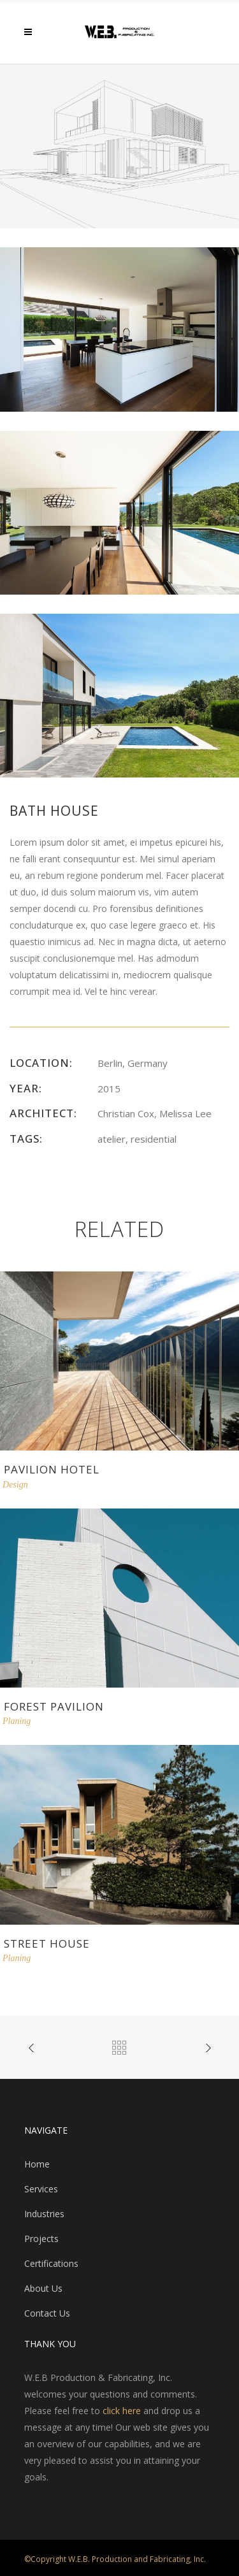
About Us (43, 2288)
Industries (44, 2214)
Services (41, 2189)
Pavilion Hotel (51, 1469)
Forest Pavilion (54, 1706)
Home (37, 2164)
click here (122, 2411)
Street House (47, 1943)
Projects (41, 2238)
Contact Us (47, 2313)
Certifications (51, 2263)
